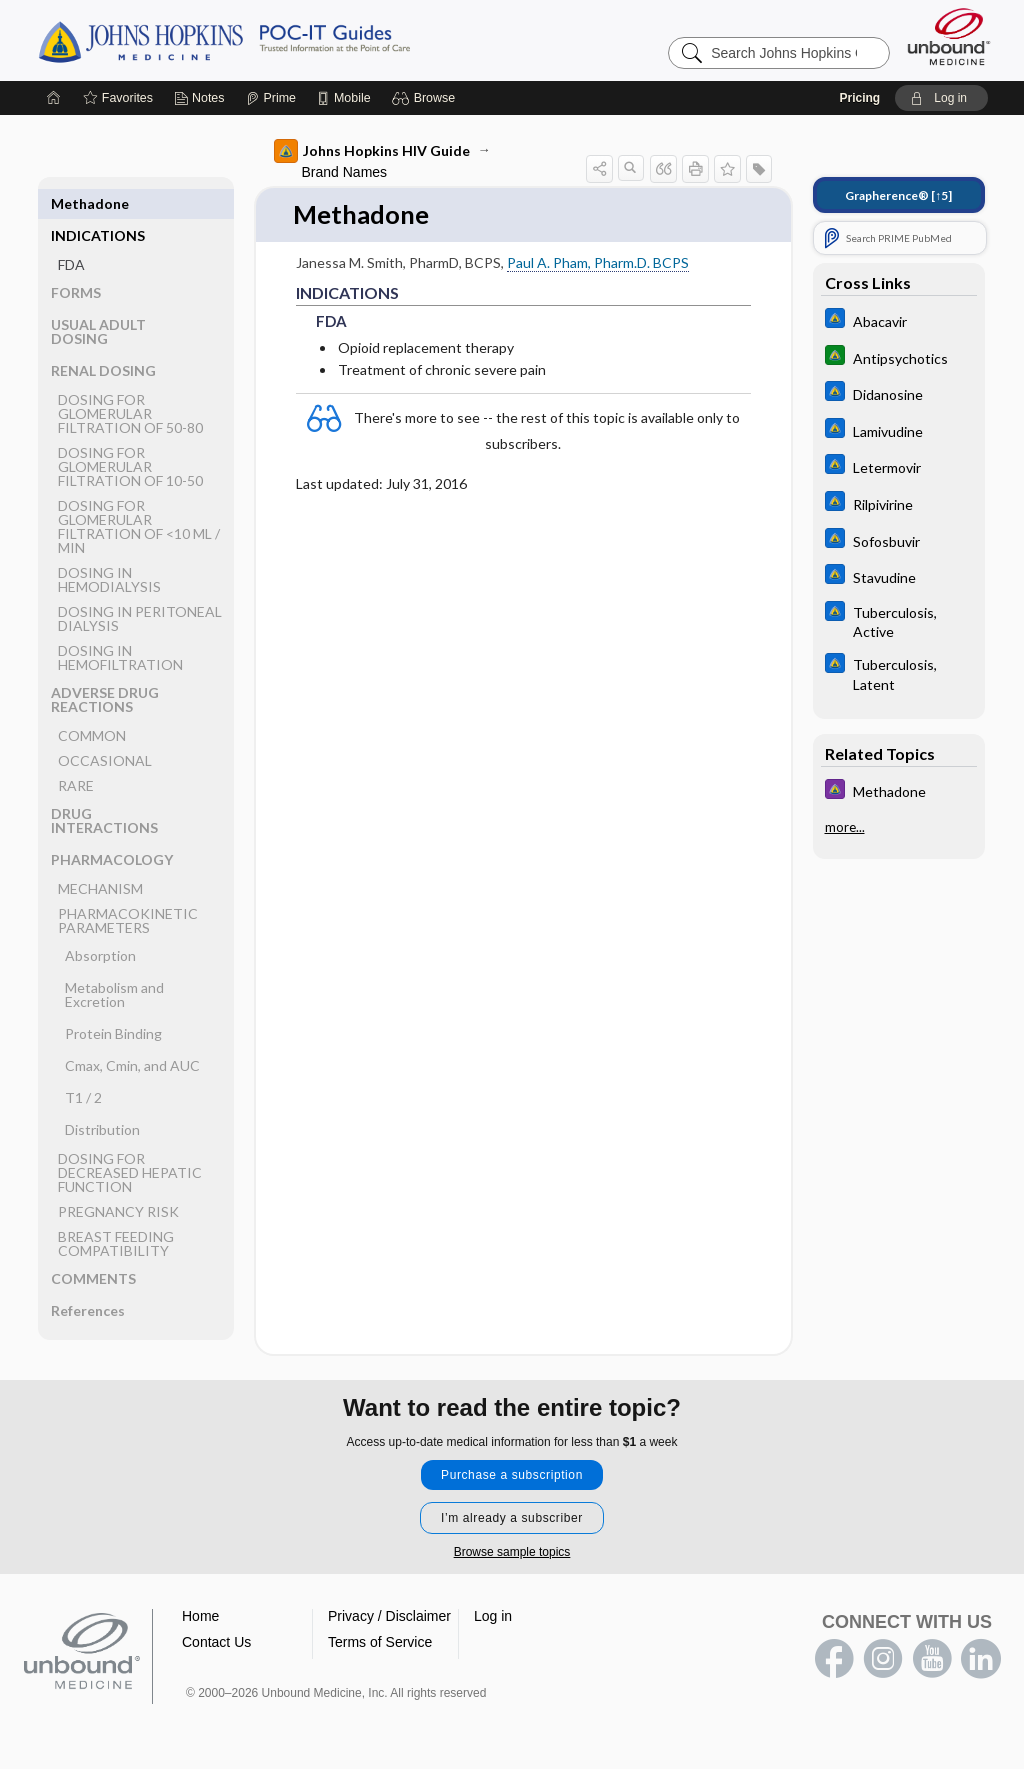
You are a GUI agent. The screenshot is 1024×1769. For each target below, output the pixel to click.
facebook (834, 1659)
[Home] (54, 98)
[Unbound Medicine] (949, 36)
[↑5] (898, 195)
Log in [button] (493, 1616)
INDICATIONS (98, 203)
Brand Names (345, 172)
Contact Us (216, 1642)
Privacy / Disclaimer (389, 1616)
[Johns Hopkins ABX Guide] (899, 320)
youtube (932, 1659)
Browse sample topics (512, 1552)
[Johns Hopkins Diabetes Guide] (899, 357)
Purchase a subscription (512, 1475)
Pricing (859, 98)
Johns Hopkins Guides (286, 40)
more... (845, 827)
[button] (426, 98)
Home (200, 1616)
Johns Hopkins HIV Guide (372, 151)
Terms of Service (380, 1642)
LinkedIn (981, 1659)
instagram (883, 1659)
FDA (71, 232)
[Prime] (271, 98)
